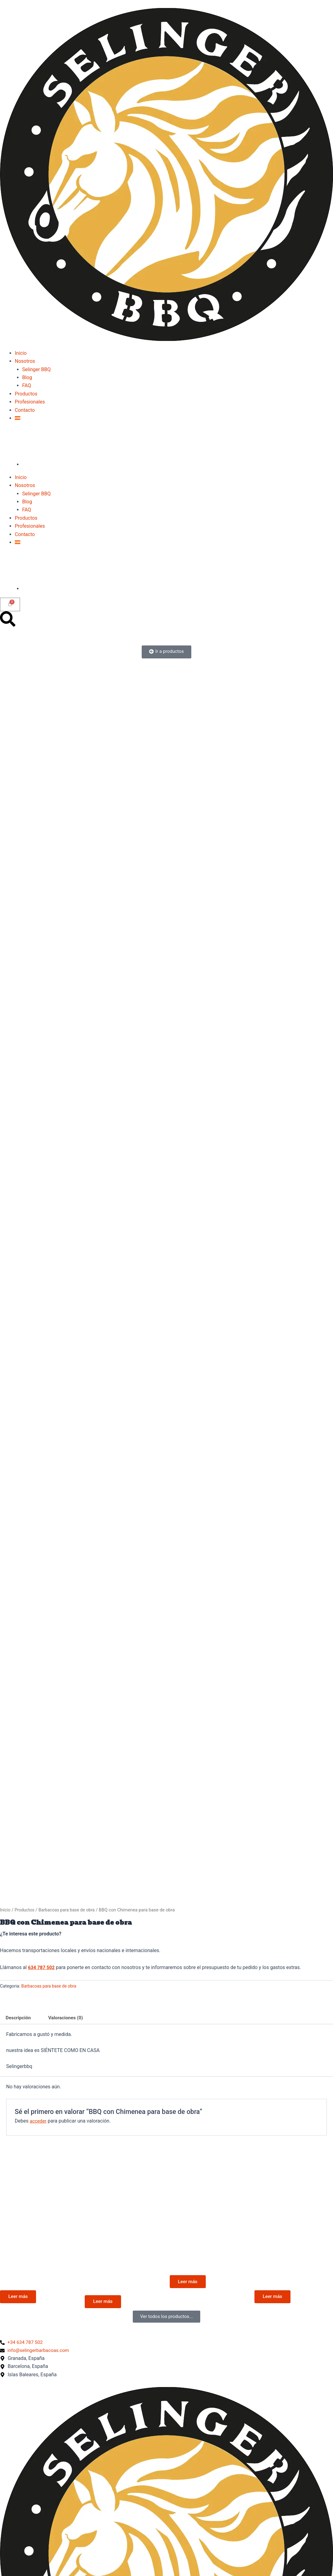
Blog (27, 377)
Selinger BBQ (36, 369)
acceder (38, 2121)
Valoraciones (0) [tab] (68, 2018)
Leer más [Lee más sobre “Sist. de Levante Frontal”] (274, 2298)
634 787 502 (42, 1967)
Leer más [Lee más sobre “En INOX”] (189, 2283)
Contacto (25, 410)
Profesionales (30, 402)
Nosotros (25, 361)
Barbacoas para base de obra (69, 1910)
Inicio (20, 353)
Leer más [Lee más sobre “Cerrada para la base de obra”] (19, 2298)
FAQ (26, 385)
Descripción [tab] (19, 2018)
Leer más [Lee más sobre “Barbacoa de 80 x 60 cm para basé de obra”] (104, 2304)
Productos (26, 394)
